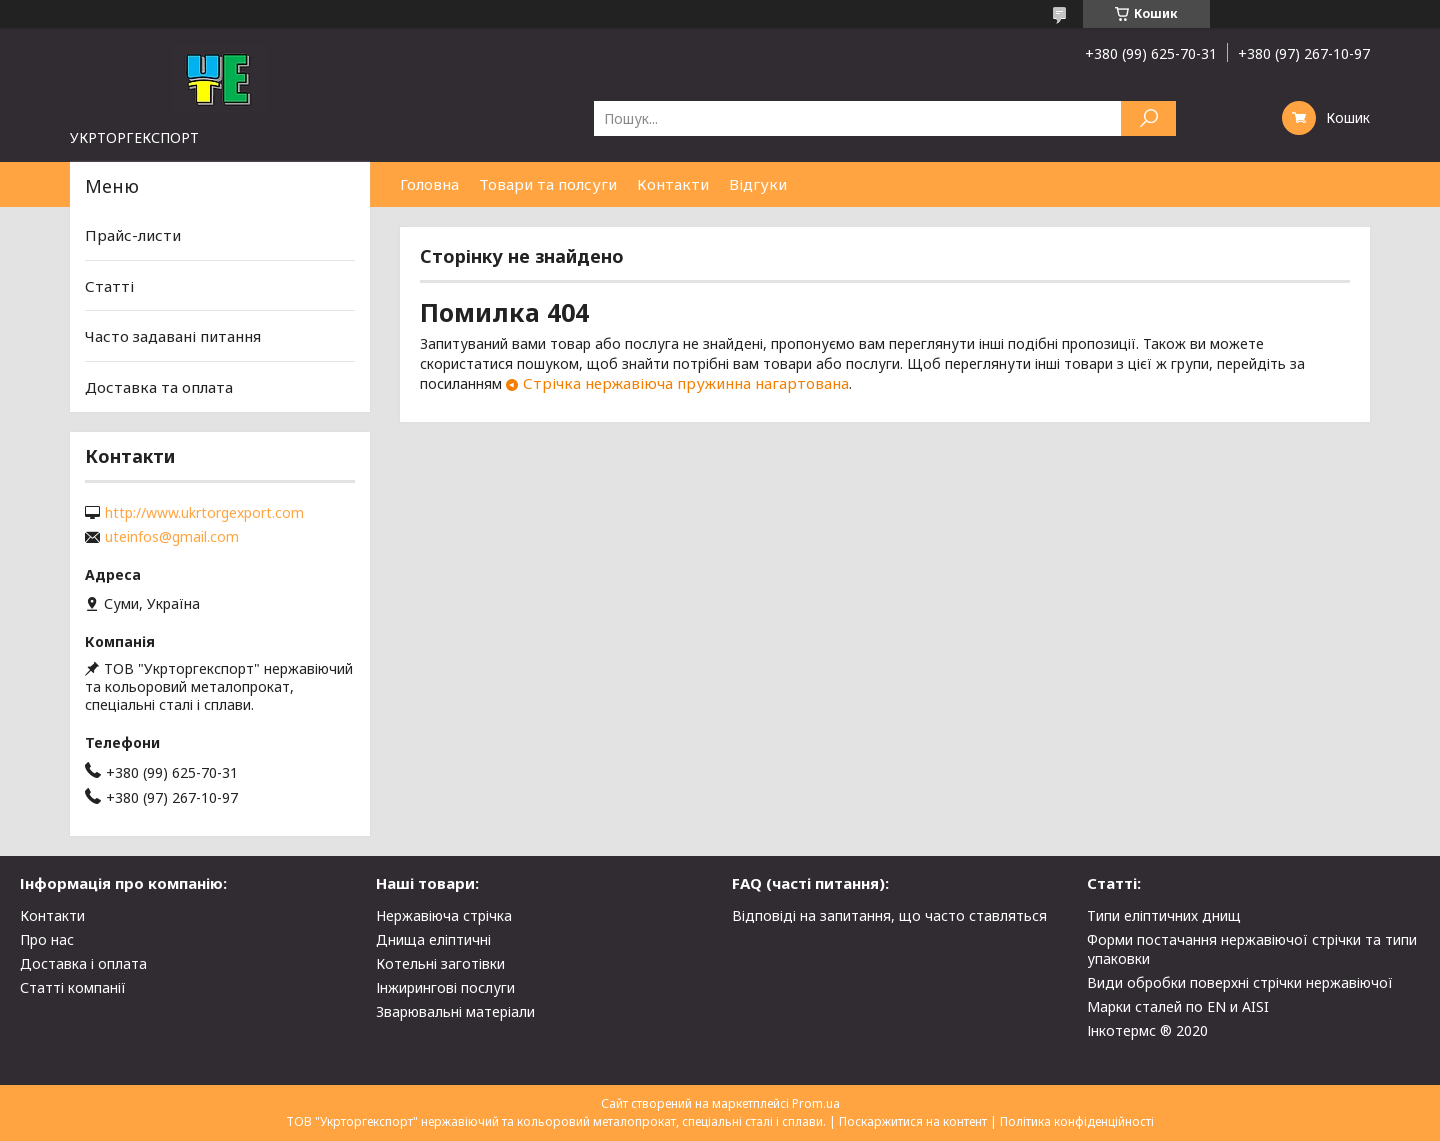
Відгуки (758, 184)
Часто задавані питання (173, 336)
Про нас (47, 939)
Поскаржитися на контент (913, 1121)
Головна (429, 184)
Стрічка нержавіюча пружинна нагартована (686, 383)
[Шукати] (1148, 118)
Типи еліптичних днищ (1164, 915)
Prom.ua (816, 1103)
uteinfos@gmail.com (172, 537)
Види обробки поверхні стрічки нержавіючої (1240, 982)
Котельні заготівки (440, 963)
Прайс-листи (133, 235)
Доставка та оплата (159, 387)
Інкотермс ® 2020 (1147, 1030)
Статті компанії (73, 987)
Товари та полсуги (548, 184)
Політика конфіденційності (1077, 1121)
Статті (109, 286)
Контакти (673, 184)
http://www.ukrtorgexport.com (204, 513)
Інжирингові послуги (445, 987)
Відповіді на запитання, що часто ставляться (889, 915)
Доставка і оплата (83, 963)
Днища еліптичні (433, 939)
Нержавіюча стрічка (444, 915)
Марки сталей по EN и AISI (1178, 1006)
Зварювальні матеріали (455, 1011)
